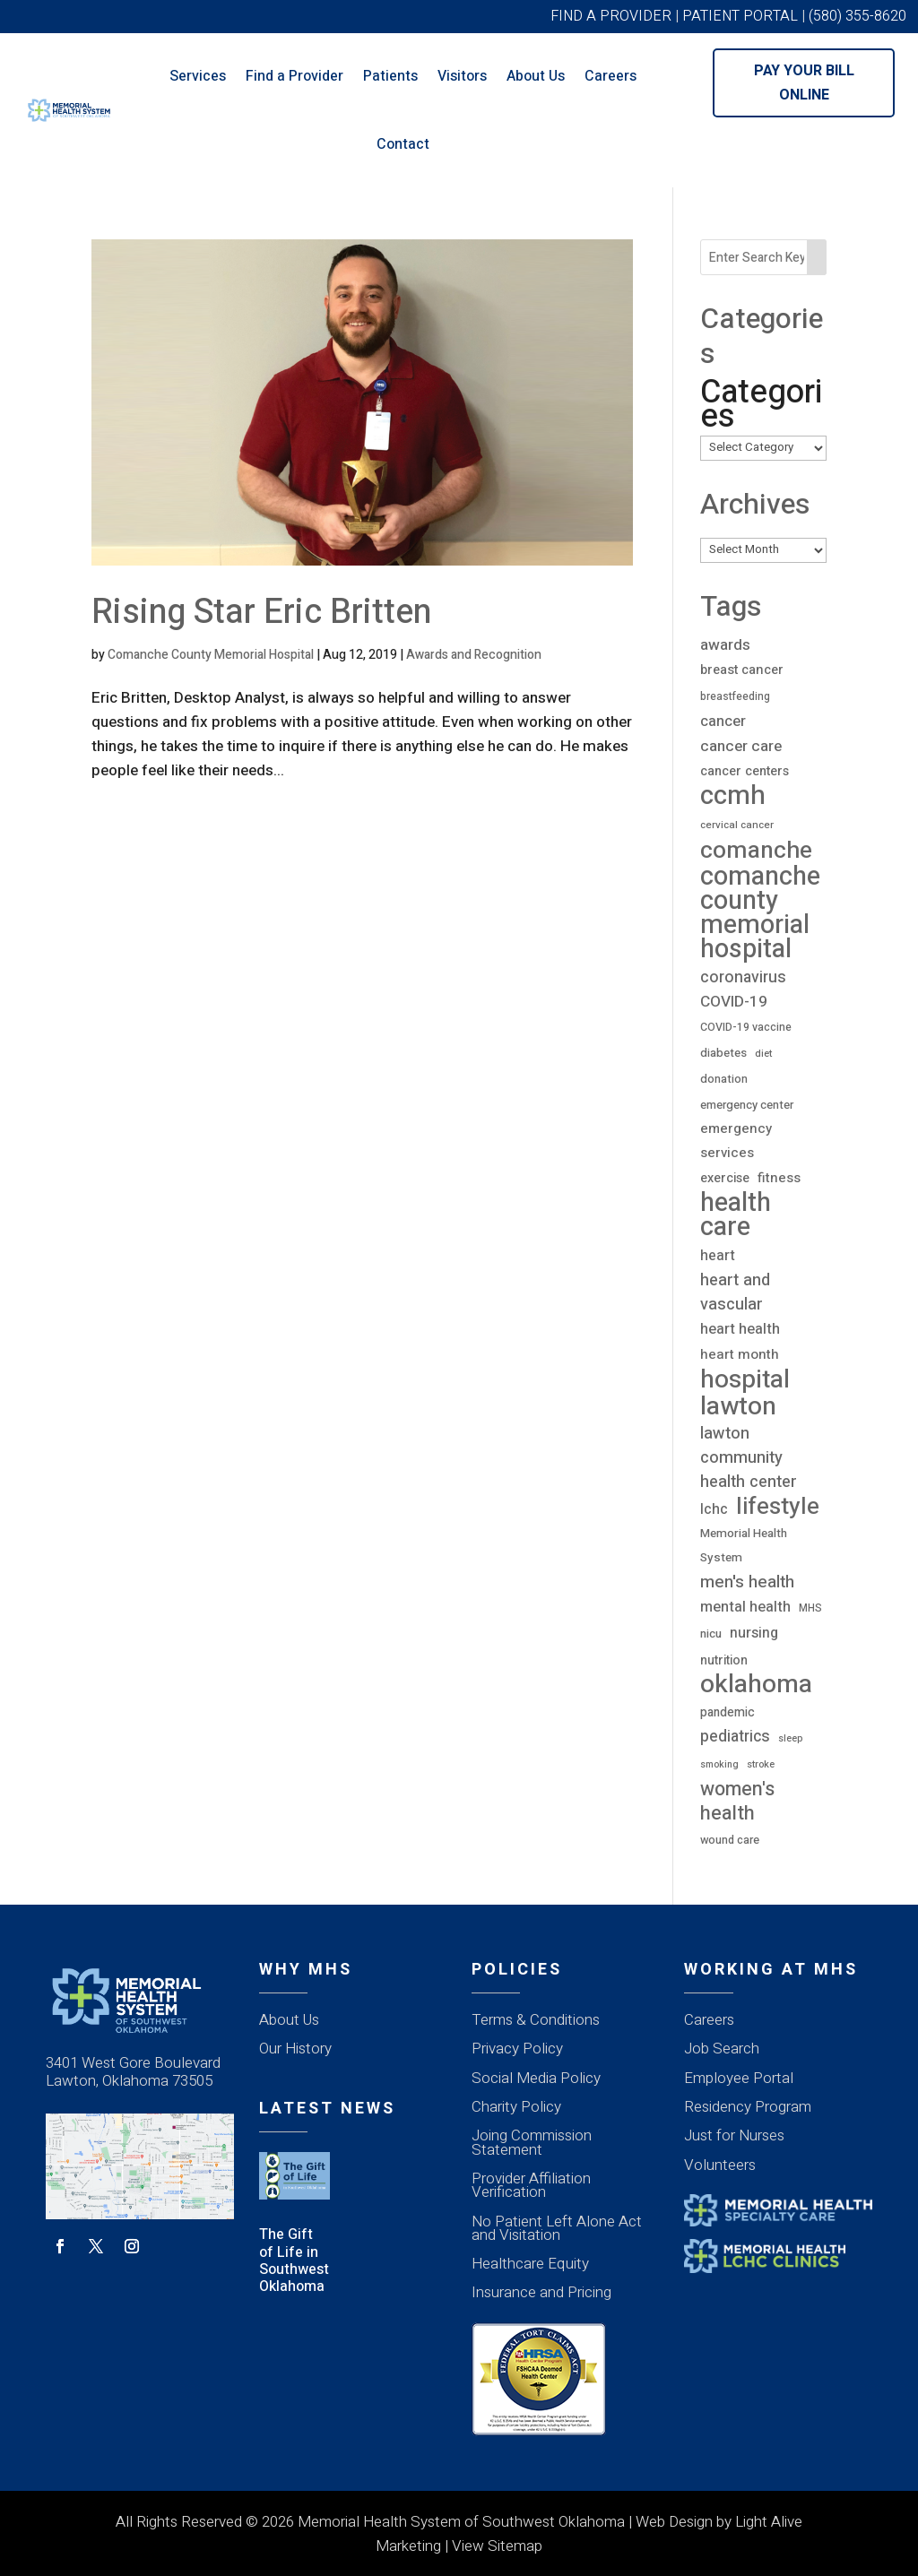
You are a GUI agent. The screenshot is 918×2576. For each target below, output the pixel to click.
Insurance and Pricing (541, 2292)
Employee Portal (738, 2078)
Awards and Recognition (473, 654)
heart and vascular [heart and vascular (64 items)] (735, 1292)
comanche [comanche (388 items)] (756, 850)
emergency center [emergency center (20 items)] (746, 1104)
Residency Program (747, 2107)
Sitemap (515, 2546)
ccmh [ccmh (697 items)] (733, 795)
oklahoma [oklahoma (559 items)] (756, 1685)
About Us (536, 76)
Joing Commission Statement (532, 2142)
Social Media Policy (536, 2078)
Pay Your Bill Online (804, 83)
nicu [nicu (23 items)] (711, 1634)
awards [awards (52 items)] (725, 645)
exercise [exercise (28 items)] (724, 1178)
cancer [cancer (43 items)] (723, 721)
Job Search (721, 2048)
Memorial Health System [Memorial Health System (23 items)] (743, 1546)
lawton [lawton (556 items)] (738, 1407)
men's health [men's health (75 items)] (747, 1582)
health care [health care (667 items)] (735, 1214)
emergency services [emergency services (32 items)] (736, 1141)
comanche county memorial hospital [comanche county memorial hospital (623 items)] (760, 914)
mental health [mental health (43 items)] (745, 1607)
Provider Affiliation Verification (531, 2185)
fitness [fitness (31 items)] (779, 1178)
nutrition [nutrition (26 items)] (724, 1660)
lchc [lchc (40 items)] (714, 1509)
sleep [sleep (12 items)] (790, 1738)
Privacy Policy (517, 2048)
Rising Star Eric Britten (261, 612)
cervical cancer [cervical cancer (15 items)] (737, 825)
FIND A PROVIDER (610, 16)
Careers (611, 76)
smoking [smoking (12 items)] (719, 1764)
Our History (295, 2048)
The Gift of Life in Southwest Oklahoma (294, 2260)
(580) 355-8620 (857, 16)
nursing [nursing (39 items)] (754, 1633)
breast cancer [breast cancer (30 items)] (742, 670)
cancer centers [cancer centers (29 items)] (744, 771)
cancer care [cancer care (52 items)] (741, 746)
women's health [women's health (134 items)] (737, 1801)
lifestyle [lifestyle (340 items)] (777, 1507)
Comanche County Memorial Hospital (211, 654)
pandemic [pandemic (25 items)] (727, 1712)
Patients (390, 76)
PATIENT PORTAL (740, 16)
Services (197, 76)
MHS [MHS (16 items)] (810, 1608)
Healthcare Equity (530, 2263)
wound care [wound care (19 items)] (729, 1840)
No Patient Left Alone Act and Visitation (557, 2228)
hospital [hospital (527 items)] (745, 1380)
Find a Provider (294, 76)
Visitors (462, 76)
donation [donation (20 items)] (724, 1078)
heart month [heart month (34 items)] (739, 1354)
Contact (403, 144)
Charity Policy (516, 2107)
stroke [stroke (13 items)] (761, 1764)
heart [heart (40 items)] (717, 1255)
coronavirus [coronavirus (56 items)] (743, 977)
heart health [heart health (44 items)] (740, 1329)
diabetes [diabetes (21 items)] (723, 1053)
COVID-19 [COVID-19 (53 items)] (733, 1001)
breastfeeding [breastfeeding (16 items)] (735, 696)
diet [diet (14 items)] (763, 1053)
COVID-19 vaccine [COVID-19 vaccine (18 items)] (746, 1027)
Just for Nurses (734, 2135)
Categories (761, 404)
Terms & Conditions (536, 2020)
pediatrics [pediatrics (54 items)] (735, 1736)
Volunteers (720, 2165)
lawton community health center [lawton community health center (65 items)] (748, 1458)
